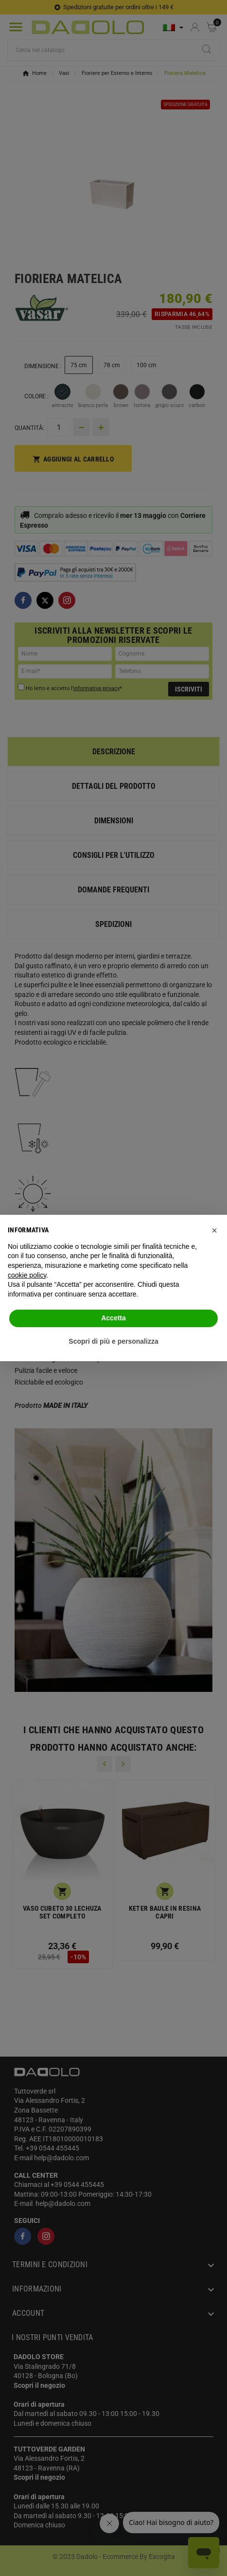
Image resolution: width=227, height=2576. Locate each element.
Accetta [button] (113, 1318)
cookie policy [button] (27, 1275)
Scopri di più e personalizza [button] (113, 1341)
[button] (214, 1230)
